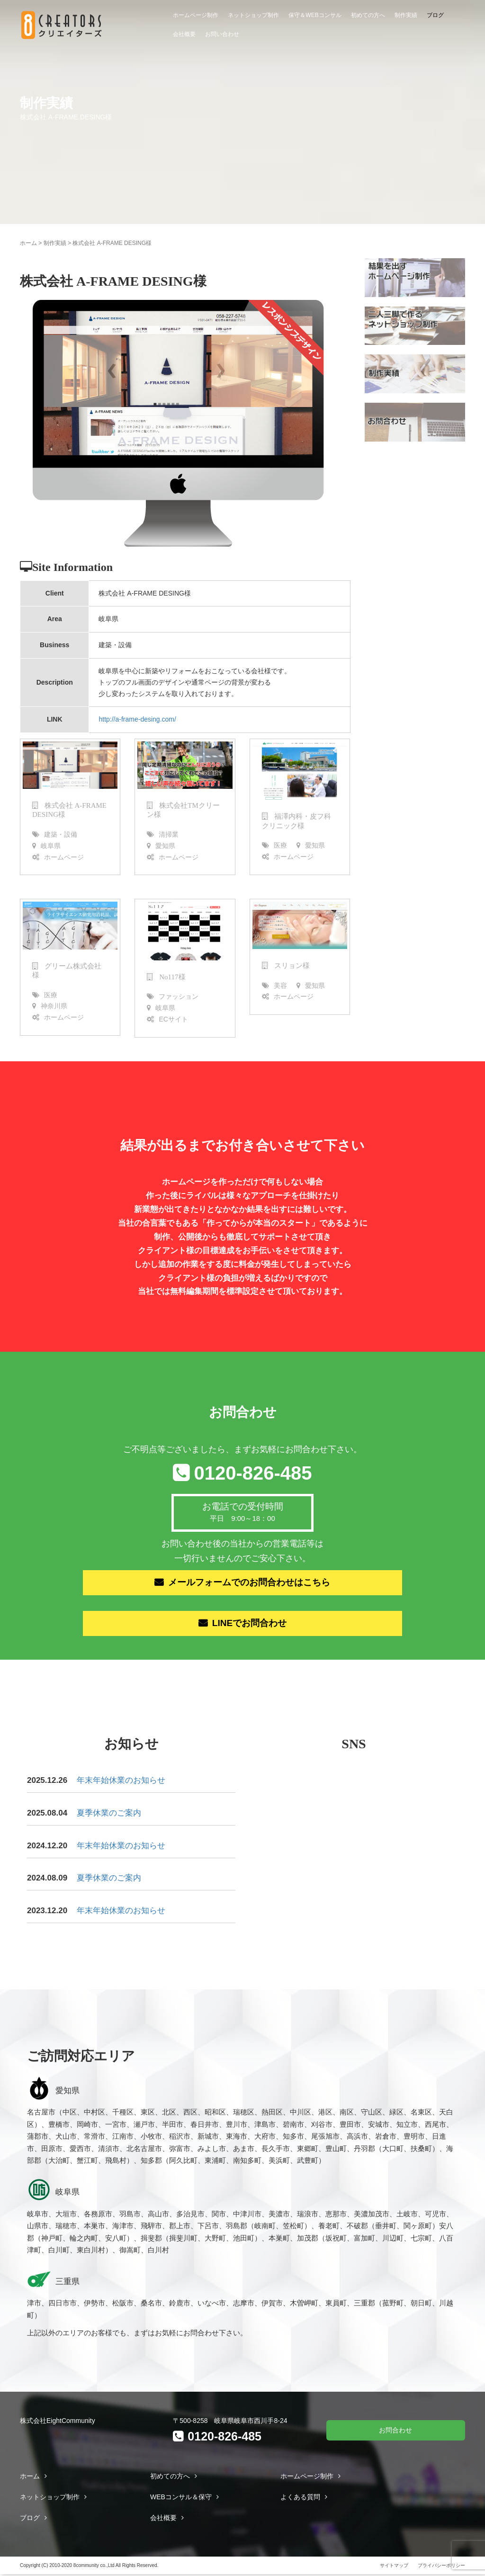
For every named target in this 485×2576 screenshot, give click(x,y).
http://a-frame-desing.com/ (137, 719)
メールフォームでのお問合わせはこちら (249, 1583)
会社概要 (184, 34)
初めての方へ (368, 15)
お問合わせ (395, 2431)
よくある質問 (300, 2498)
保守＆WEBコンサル (314, 15)
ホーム (28, 243)
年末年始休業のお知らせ (121, 1781)
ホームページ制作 (195, 15)
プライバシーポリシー (441, 2567)
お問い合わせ (222, 34)
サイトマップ (394, 2567)
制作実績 (406, 15)
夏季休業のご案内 (109, 1814)
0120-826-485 (253, 1473)
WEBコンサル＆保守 (181, 2498)
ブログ (435, 15)
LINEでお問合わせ (249, 1624)
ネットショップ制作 (253, 15)
